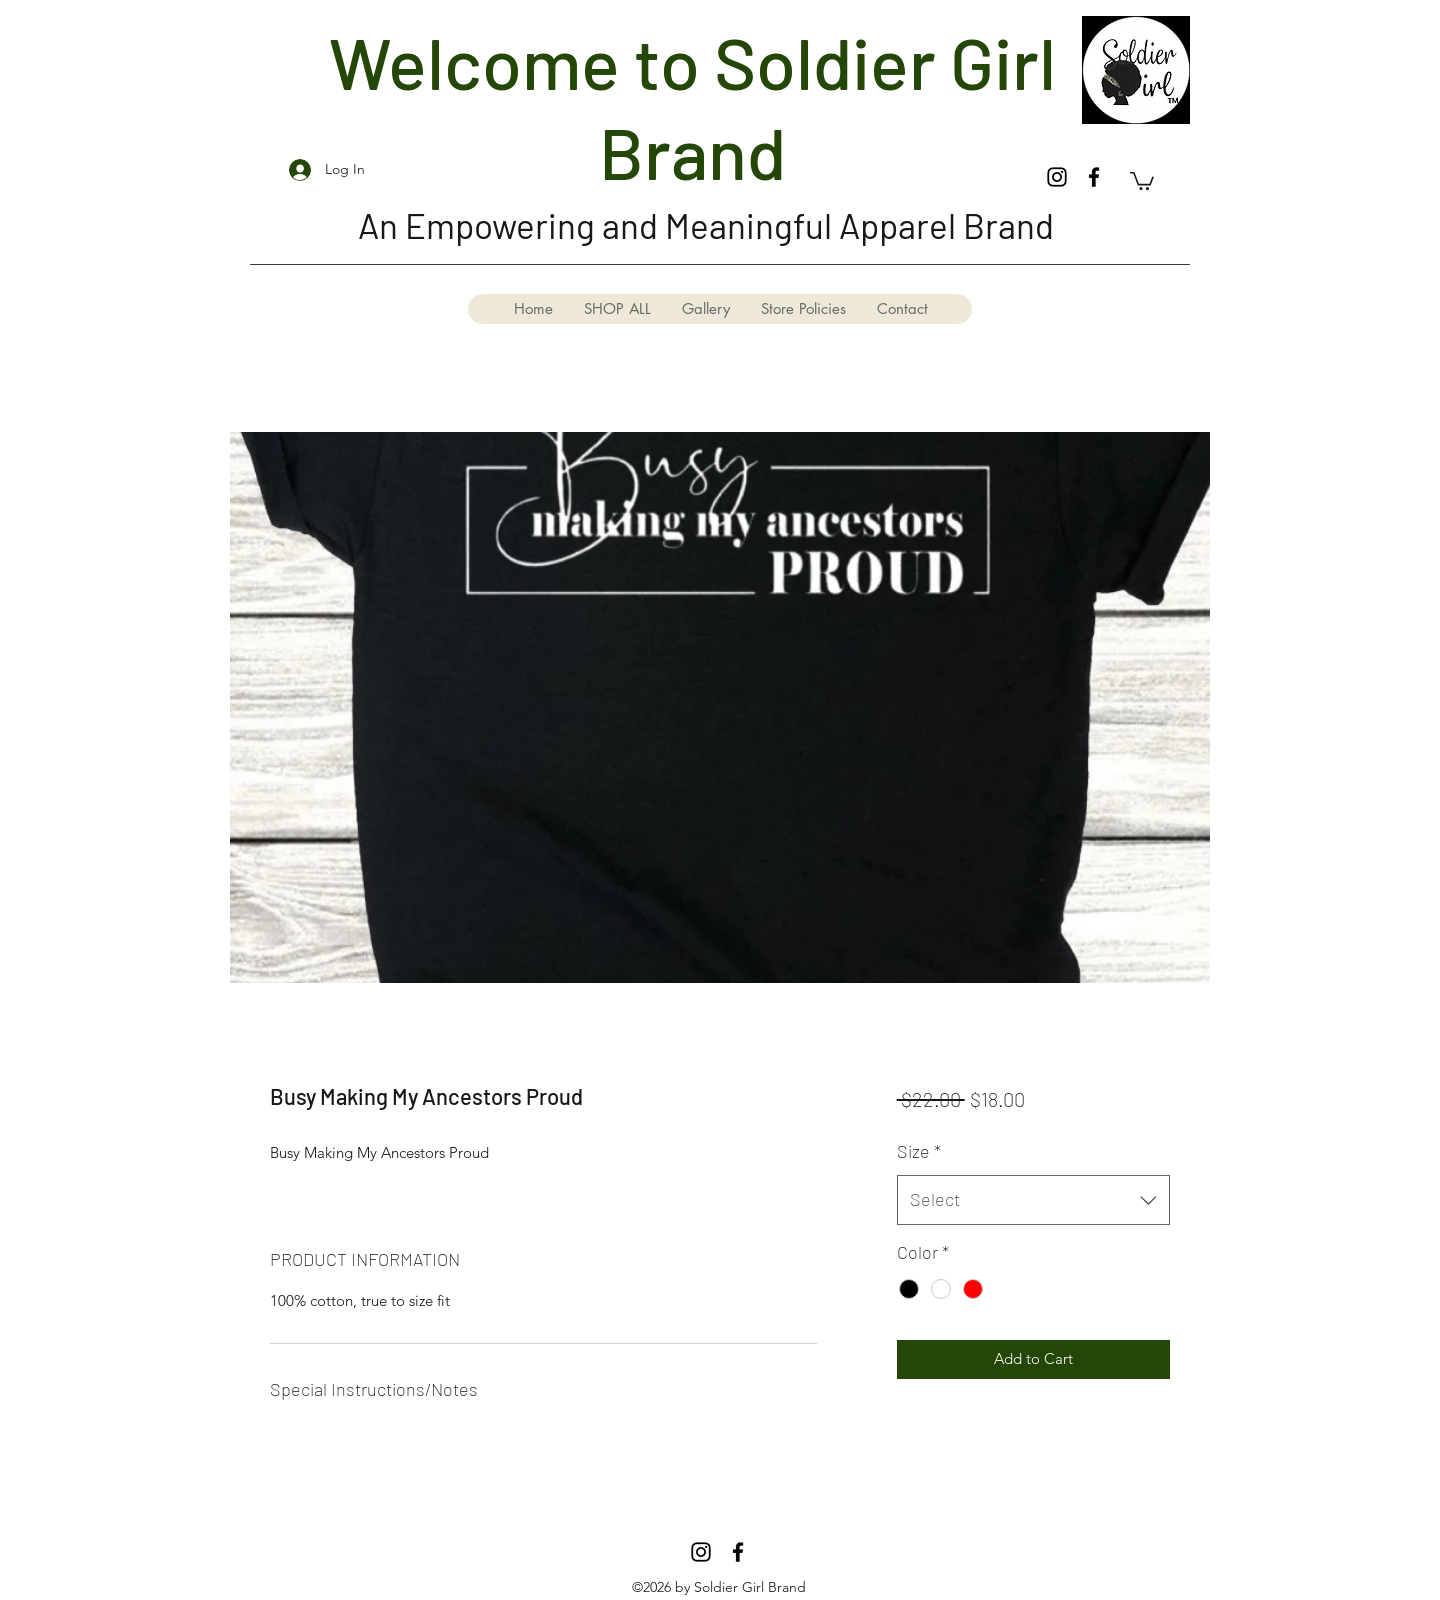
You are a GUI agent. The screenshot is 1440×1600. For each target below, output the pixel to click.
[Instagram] (1057, 177)
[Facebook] (1094, 177)
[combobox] (1033, 1200)
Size (919, 1151)
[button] (1142, 180)
